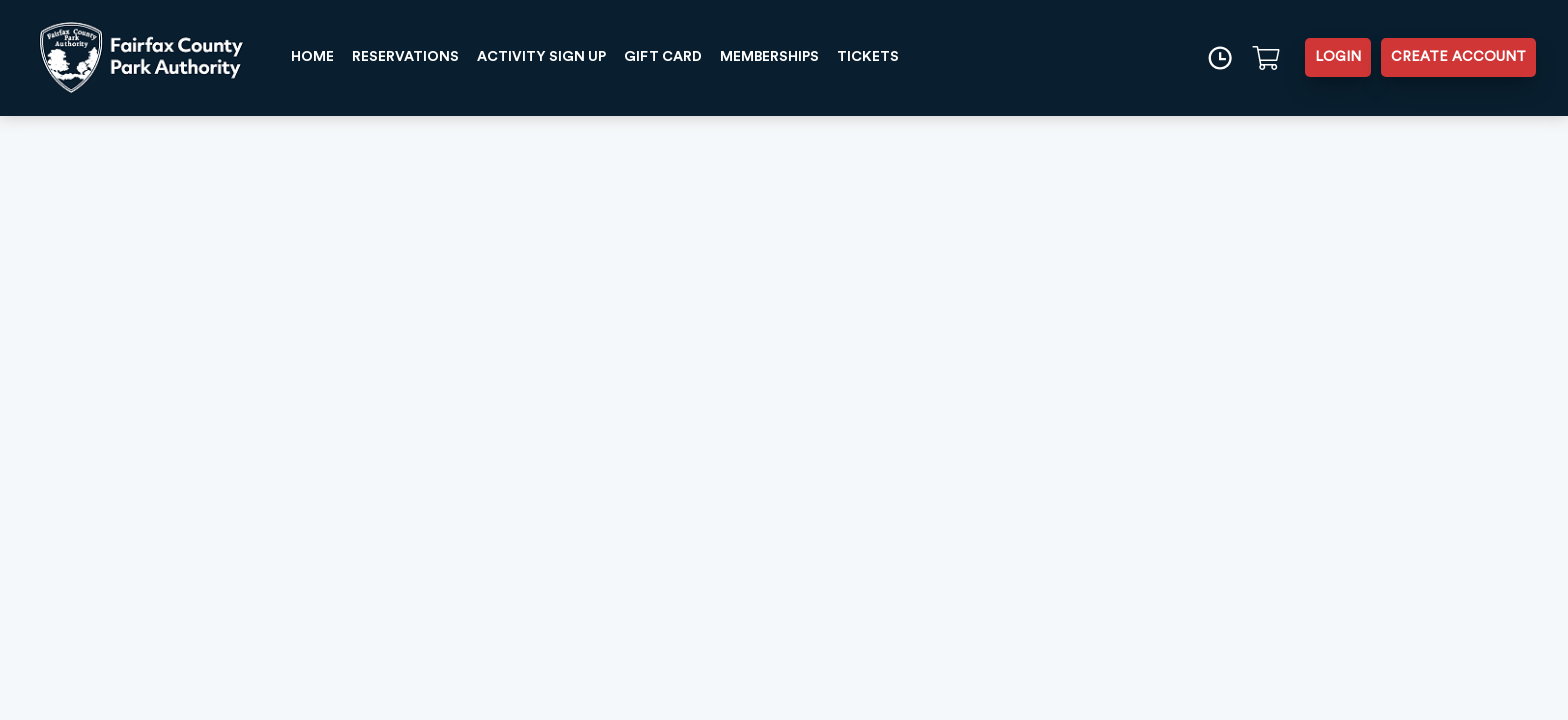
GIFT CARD (663, 57)
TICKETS (868, 57)
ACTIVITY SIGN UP (541, 57)
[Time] (1220, 57)
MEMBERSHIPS (769, 57)
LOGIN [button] (1338, 57)
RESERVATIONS (405, 57)
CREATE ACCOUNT (1458, 57)
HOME (312, 57)
